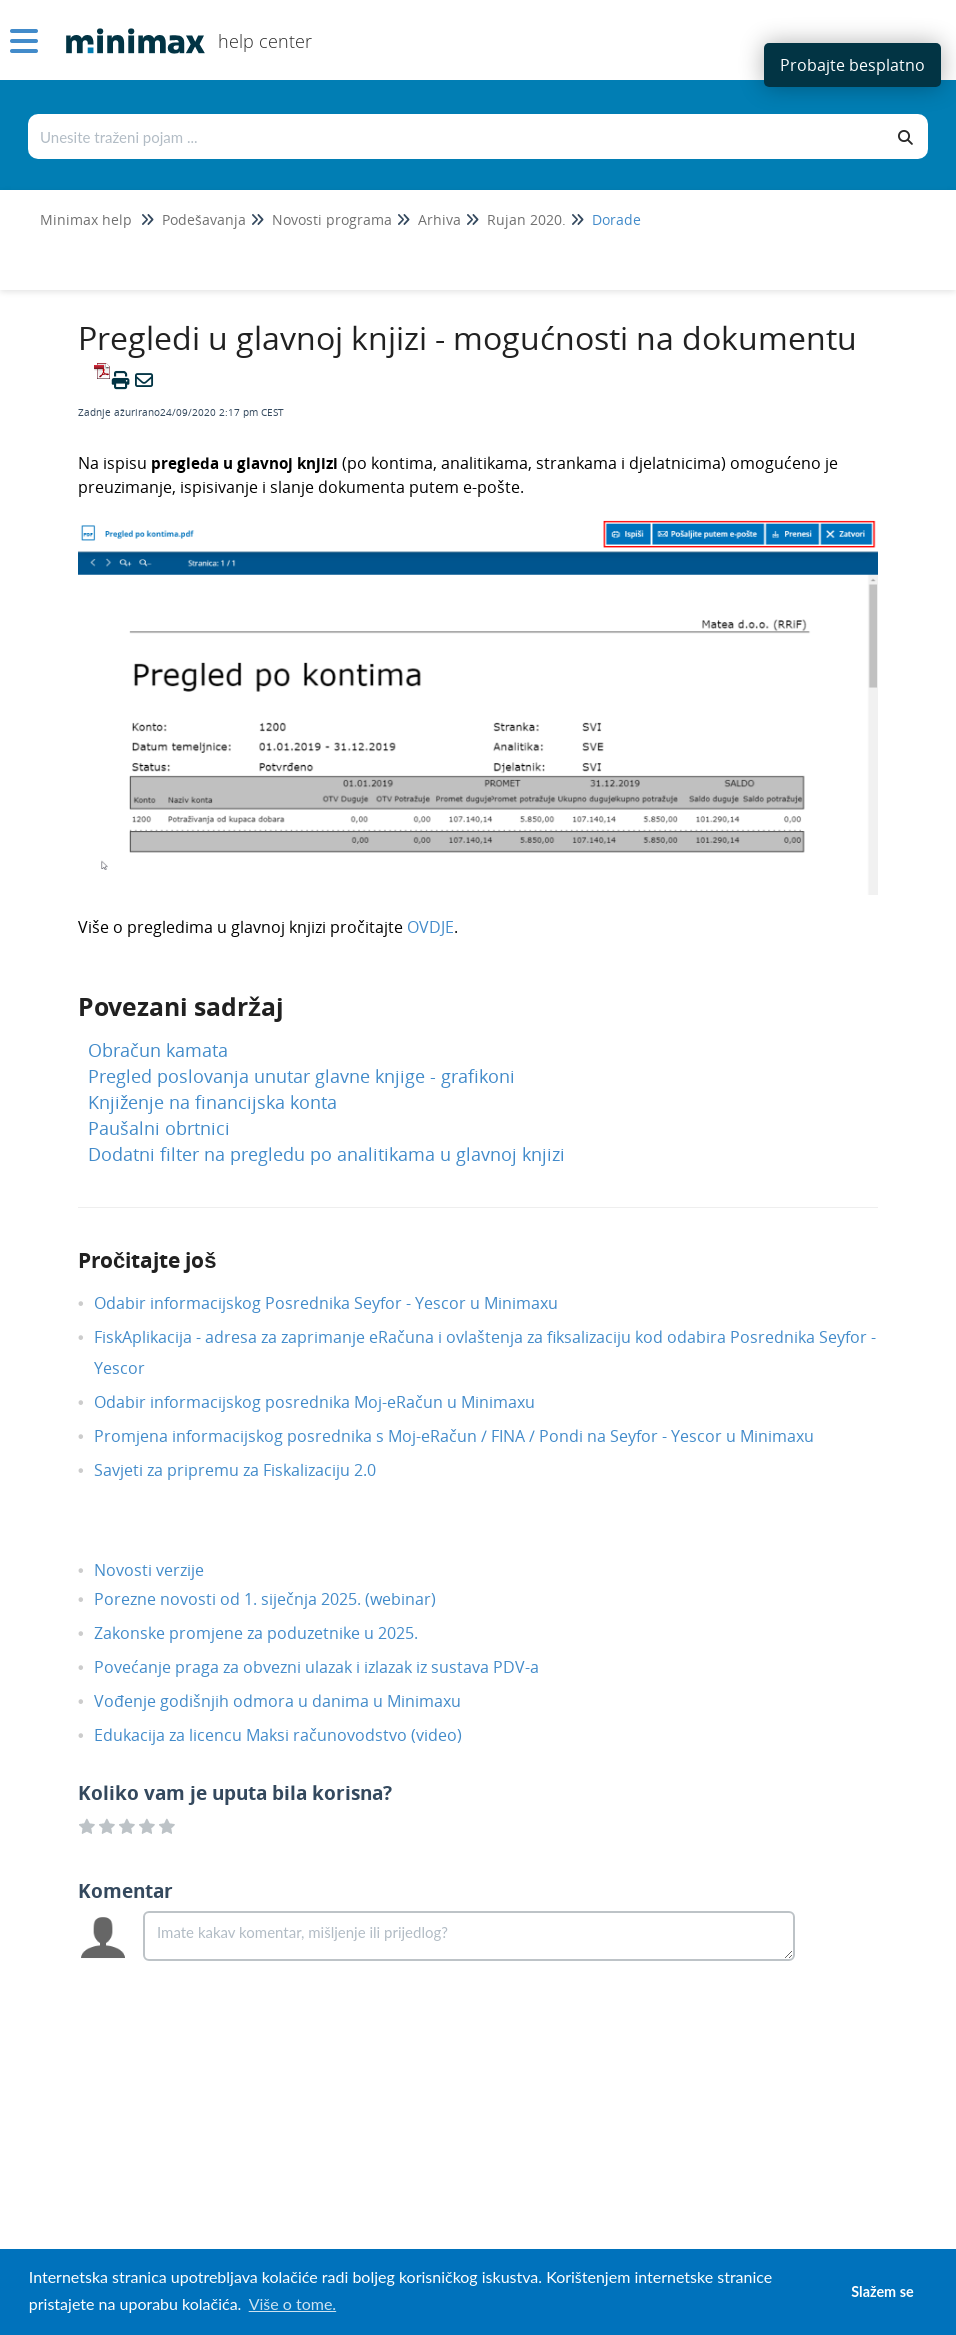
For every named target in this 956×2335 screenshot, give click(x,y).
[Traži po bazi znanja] (457, 136)
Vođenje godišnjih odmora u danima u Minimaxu (292, 1701)
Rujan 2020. (526, 219)
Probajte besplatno (852, 65)
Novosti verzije (164, 1570)
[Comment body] (469, 1936)
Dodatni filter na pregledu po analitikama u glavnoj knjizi (326, 1154)
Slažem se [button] (882, 2291)
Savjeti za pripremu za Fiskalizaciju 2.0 (250, 1470)
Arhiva (439, 219)
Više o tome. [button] (292, 2303)
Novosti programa (332, 219)
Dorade (616, 219)
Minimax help (86, 219)
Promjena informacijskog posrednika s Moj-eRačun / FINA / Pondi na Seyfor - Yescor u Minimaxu (469, 1436)
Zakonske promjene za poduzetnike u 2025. (271, 1633)
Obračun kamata (158, 1050)
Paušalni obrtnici (159, 1128)
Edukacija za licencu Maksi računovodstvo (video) (293, 1735)
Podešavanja (204, 219)
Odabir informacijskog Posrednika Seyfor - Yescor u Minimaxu (341, 1303)
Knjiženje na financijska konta (212, 1102)
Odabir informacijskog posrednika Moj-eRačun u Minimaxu (329, 1402)
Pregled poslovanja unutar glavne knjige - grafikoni (301, 1076)
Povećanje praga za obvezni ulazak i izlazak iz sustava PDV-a (331, 1667)
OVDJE (430, 927)
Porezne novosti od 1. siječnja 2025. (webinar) (280, 1599)
